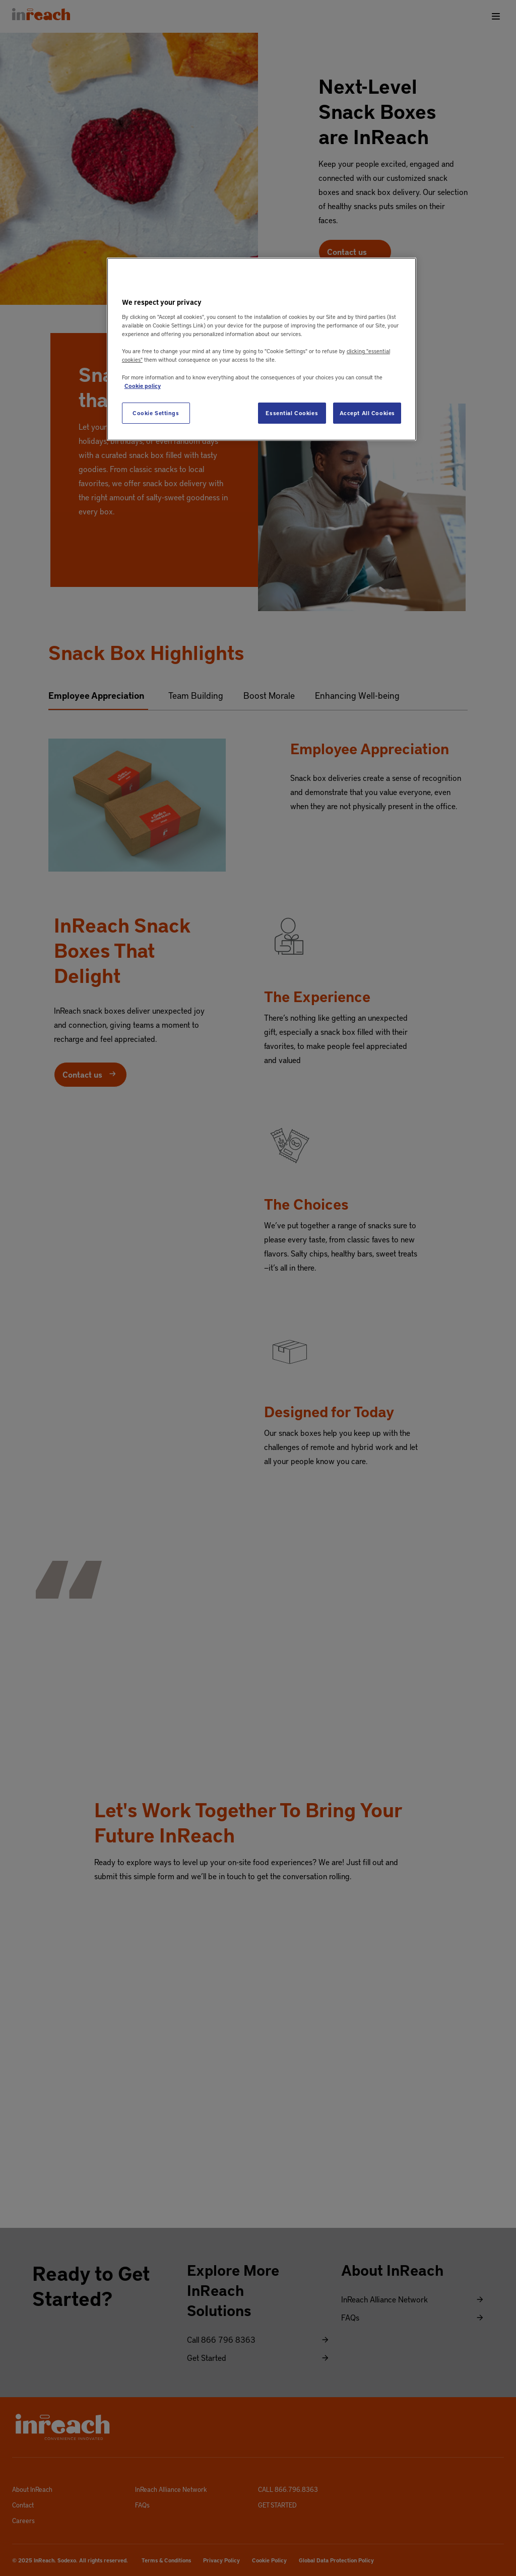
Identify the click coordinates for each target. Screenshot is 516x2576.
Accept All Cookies (367, 413)
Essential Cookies (292, 413)
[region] (261, 348)
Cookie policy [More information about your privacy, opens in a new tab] (142, 385)
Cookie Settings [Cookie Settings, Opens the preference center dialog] (156, 413)
